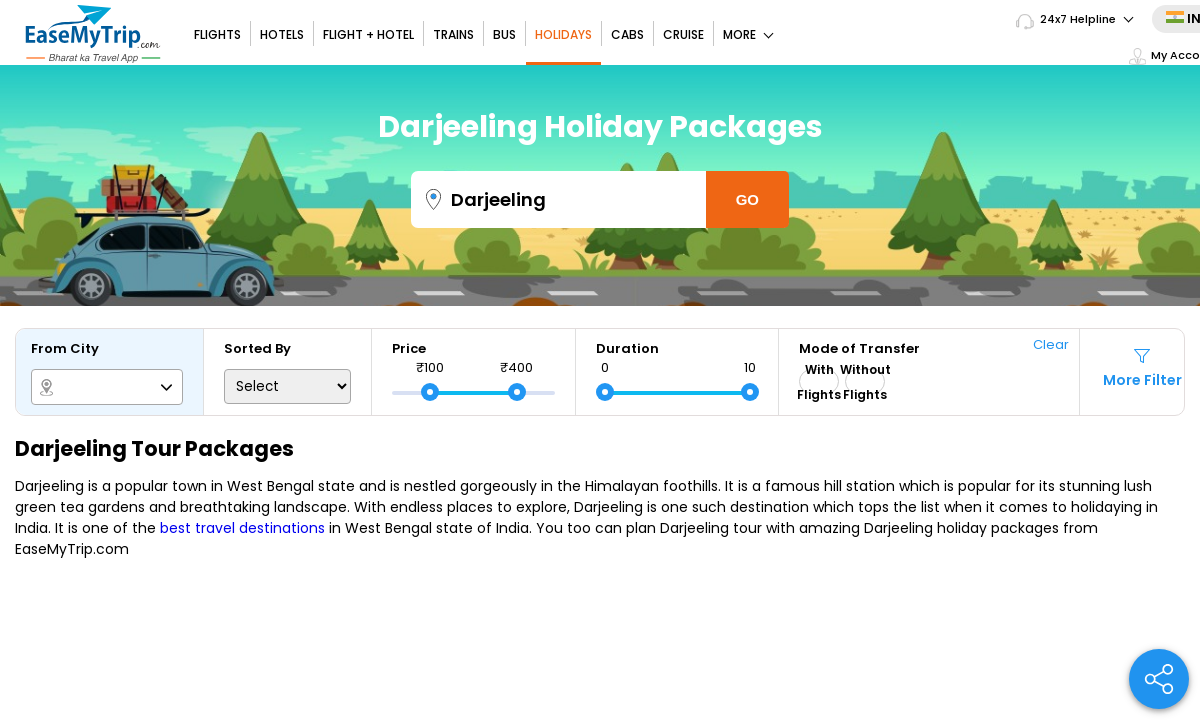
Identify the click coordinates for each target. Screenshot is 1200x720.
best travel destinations (242, 528)
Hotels (282, 34)
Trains (453, 34)
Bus (504, 34)
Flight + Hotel (368, 34)
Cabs (627, 34)
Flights (217, 34)
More (748, 34)
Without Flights (865, 381)
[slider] (430, 392)
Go (747, 199)
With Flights (819, 381)
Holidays (563, 34)
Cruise (683, 34)
